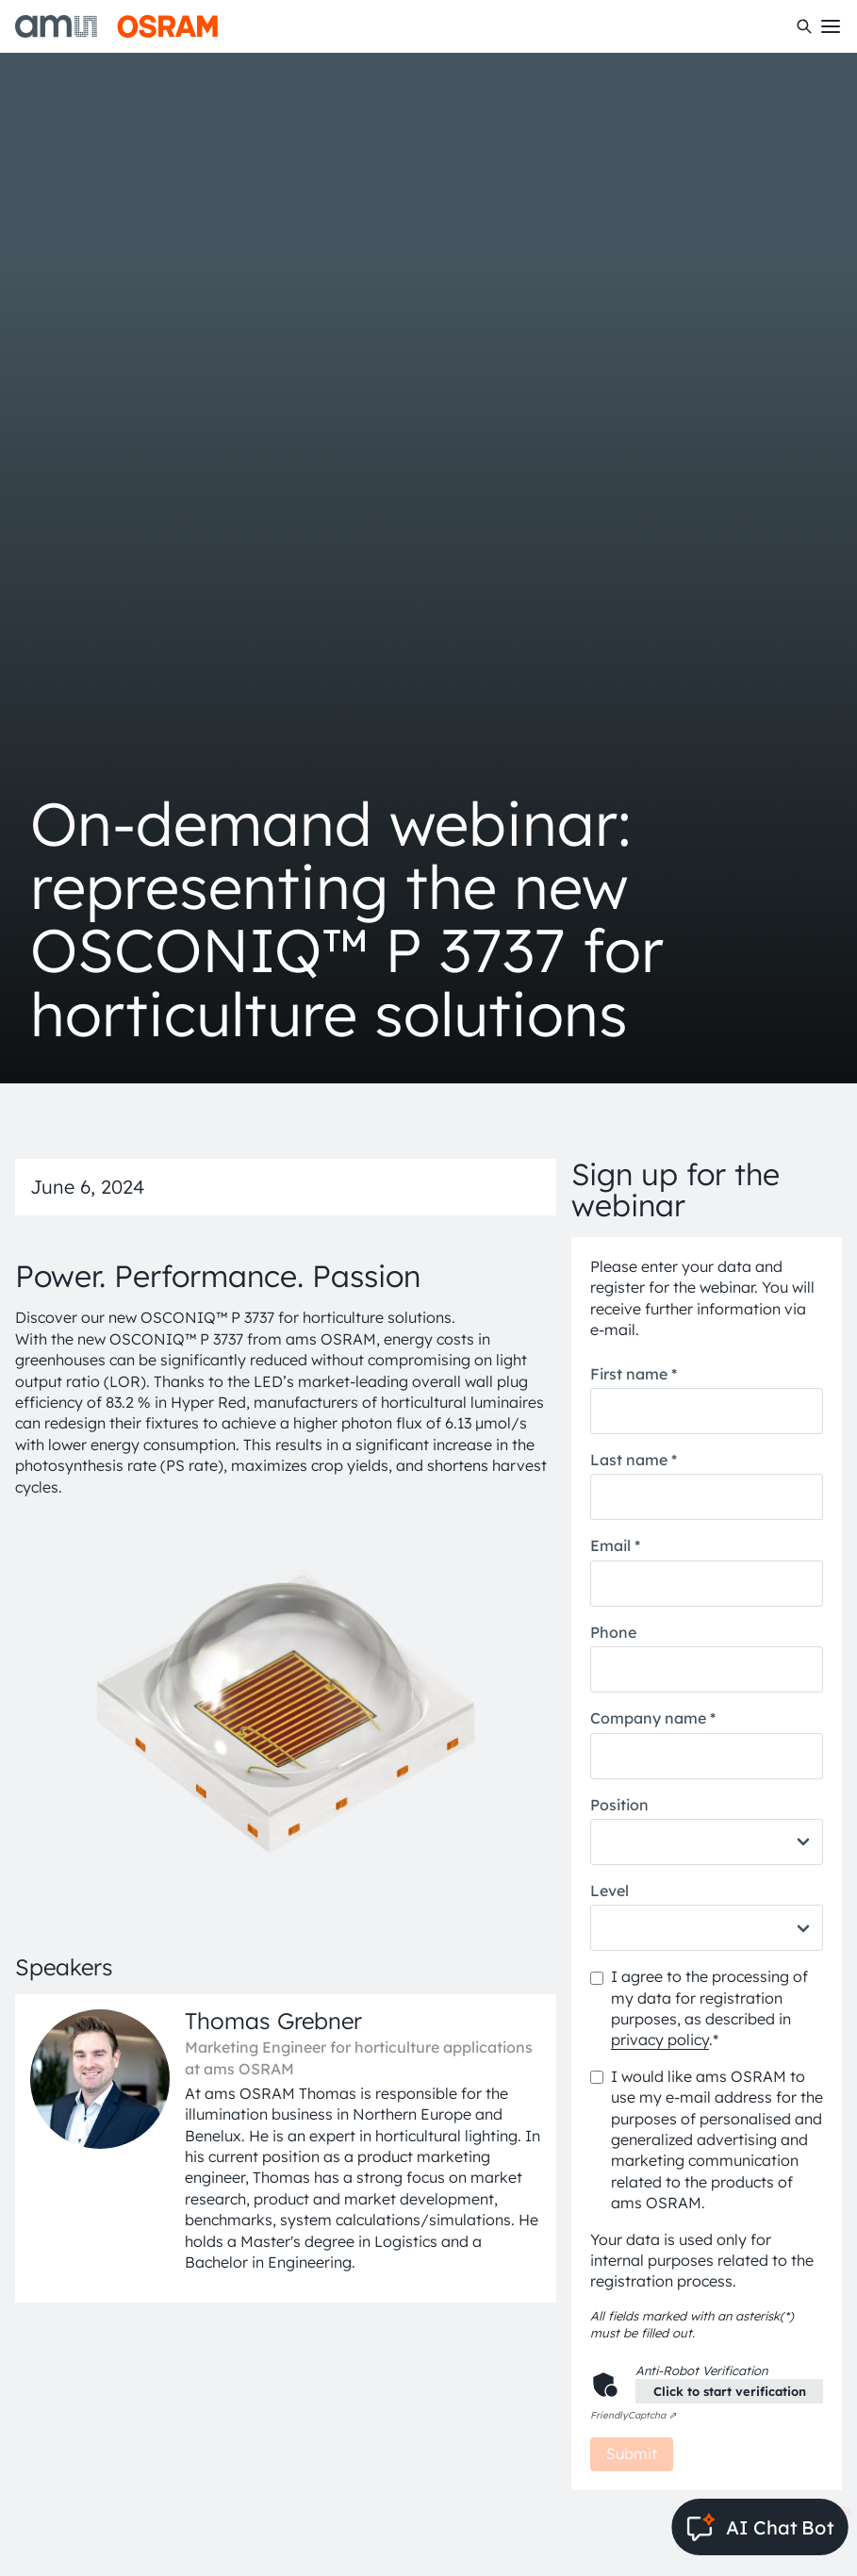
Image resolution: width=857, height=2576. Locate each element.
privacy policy (660, 2039)
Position (619, 1804)
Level (609, 1890)
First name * (633, 1373)
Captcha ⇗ (633, 2415)
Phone (613, 1632)
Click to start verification (729, 2391)
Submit (631, 2453)
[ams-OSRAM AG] (116, 26)
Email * (615, 1545)
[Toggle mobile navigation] (830, 26)
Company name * (653, 1718)
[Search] (804, 26)
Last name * (633, 1459)
